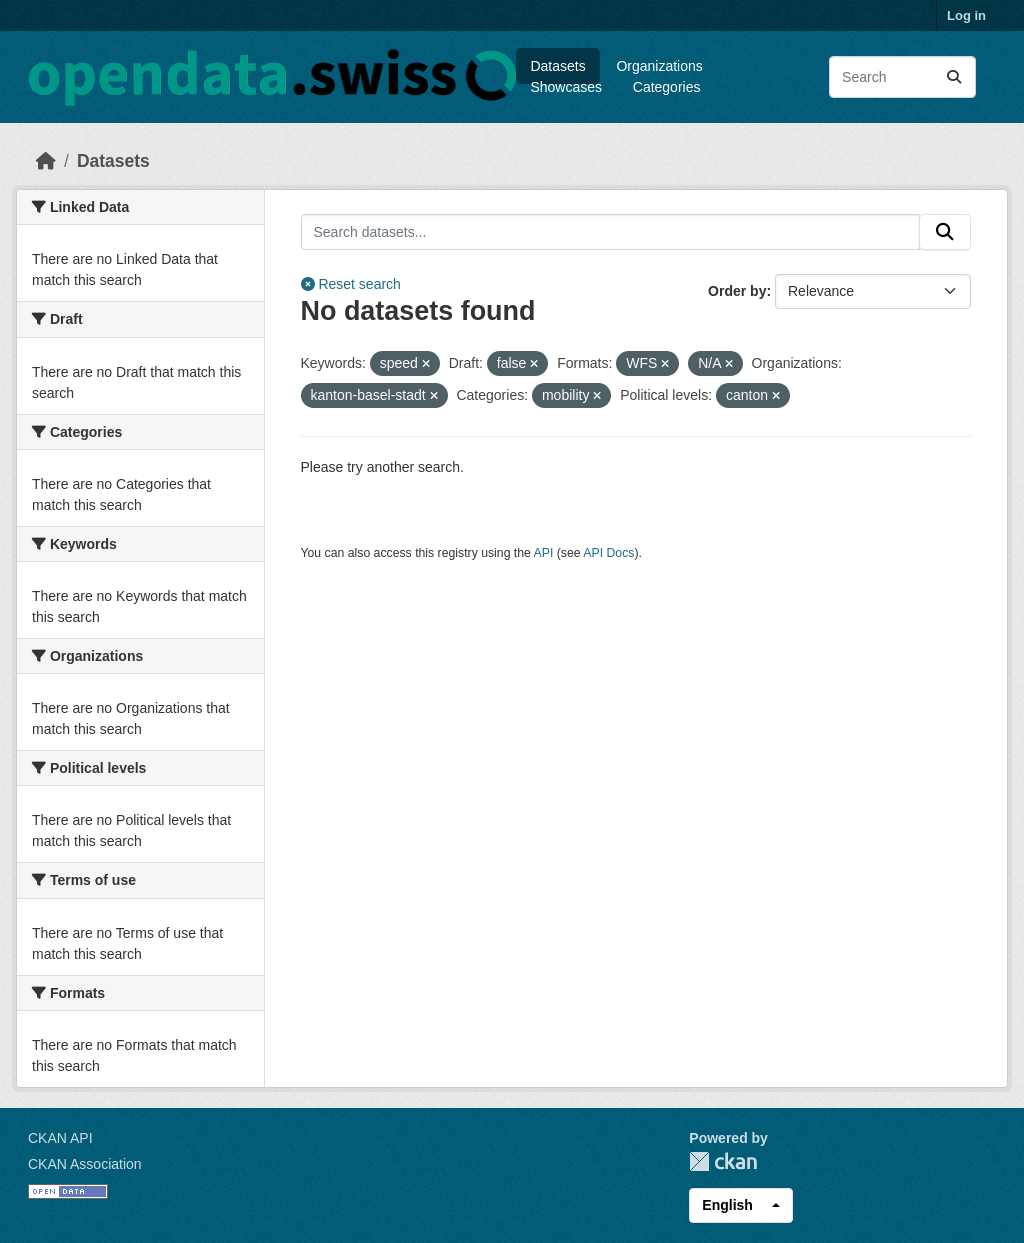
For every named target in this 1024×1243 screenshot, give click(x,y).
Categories (667, 87)
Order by (737, 291)
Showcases (566, 87)
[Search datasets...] (902, 77)
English (727, 1205)
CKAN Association (85, 1164)
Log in (966, 15)
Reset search (351, 284)
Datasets (557, 66)
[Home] (46, 161)
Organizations (659, 66)
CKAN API (60, 1138)
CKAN (723, 1161)
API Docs (608, 553)
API (544, 553)
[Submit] (954, 77)
